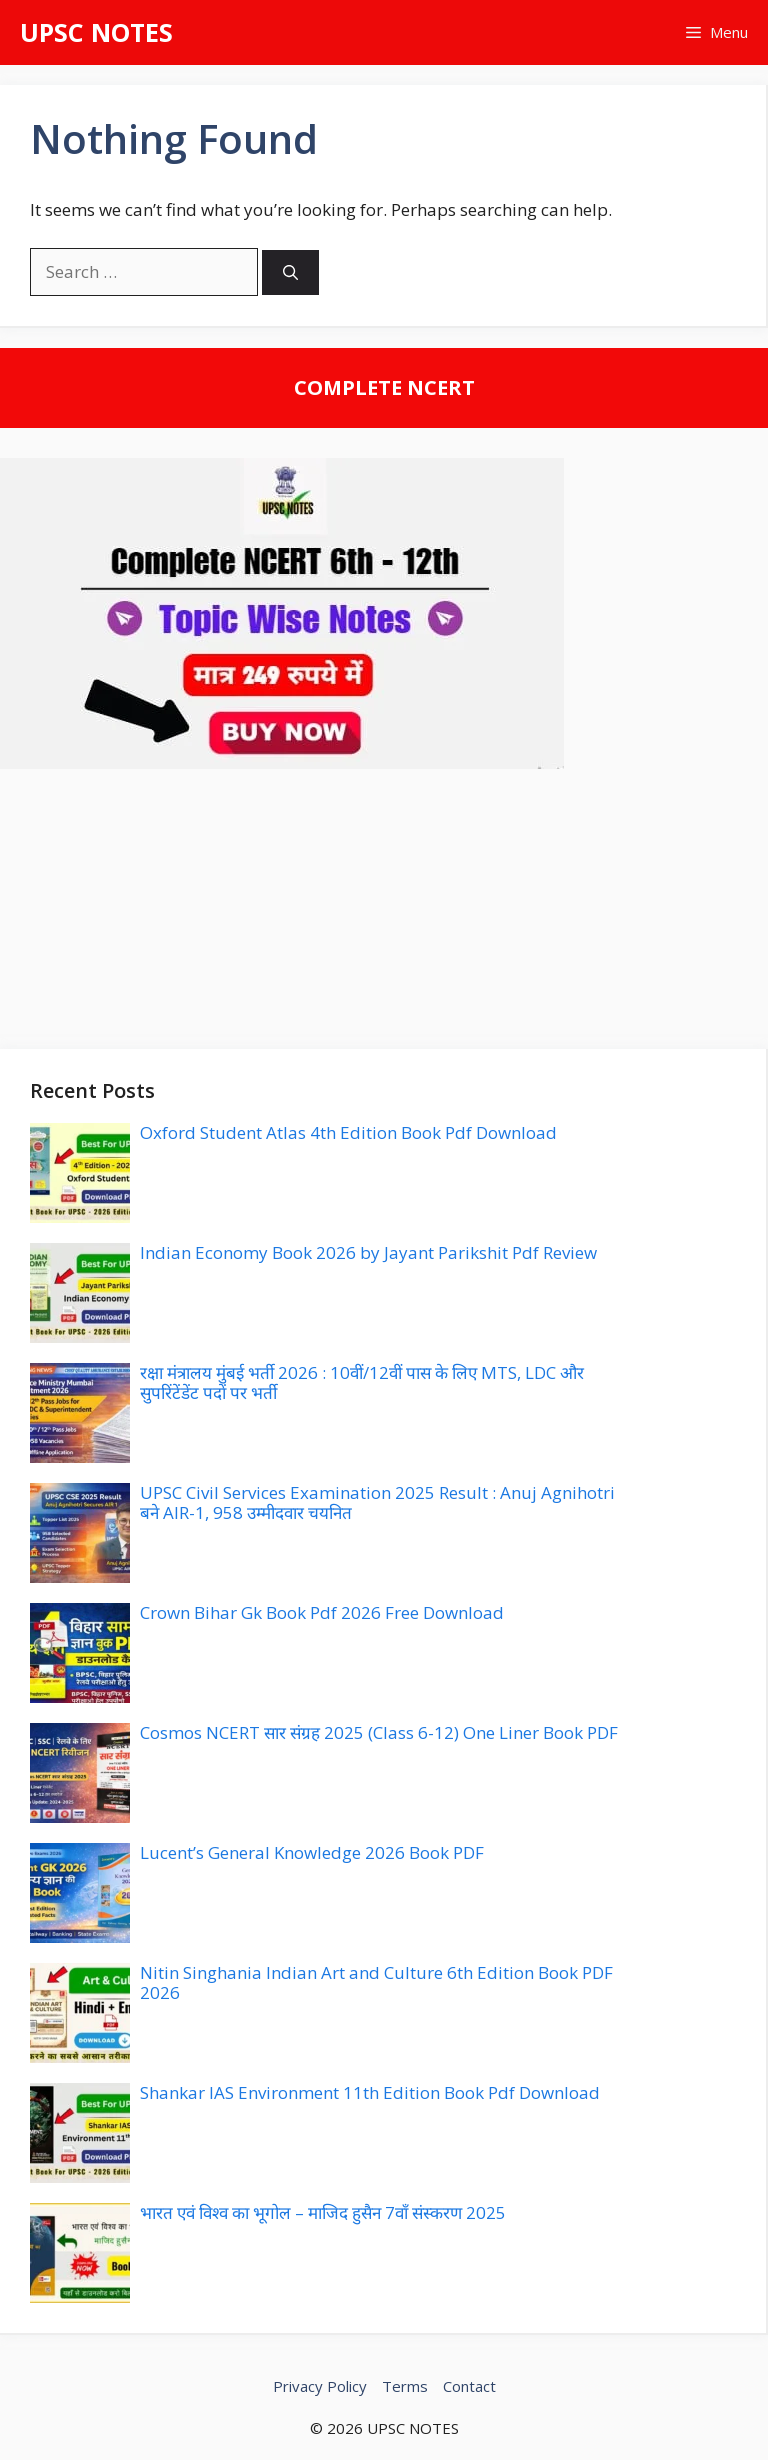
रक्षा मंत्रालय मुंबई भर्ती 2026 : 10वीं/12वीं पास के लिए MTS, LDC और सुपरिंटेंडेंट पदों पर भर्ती (362, 1382)
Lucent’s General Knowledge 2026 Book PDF (312, 1852)
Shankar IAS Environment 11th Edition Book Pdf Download (370, 2092)
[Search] (290, 272)
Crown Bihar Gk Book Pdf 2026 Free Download (322, 1612)
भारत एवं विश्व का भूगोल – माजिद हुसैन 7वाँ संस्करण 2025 (323, 2212)
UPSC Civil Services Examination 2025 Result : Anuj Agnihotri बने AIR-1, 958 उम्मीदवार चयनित (377, 1502)
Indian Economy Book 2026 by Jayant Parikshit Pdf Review (368, 1252)
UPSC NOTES (96, 32)
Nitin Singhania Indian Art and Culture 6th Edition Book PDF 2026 (376, 1982)
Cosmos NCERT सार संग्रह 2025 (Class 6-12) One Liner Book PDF (379, 1732)
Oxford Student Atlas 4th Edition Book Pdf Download (348, 1132)
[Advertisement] (384, 909)
